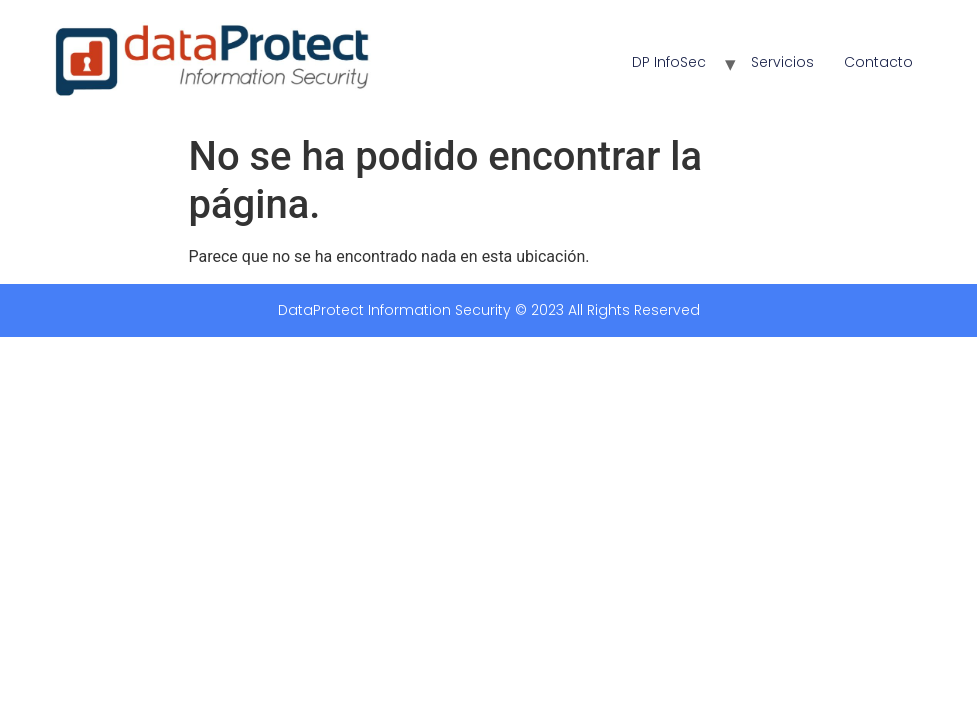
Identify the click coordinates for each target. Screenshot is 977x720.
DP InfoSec (669, 62)
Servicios (782, 62)
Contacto (878, 62)
